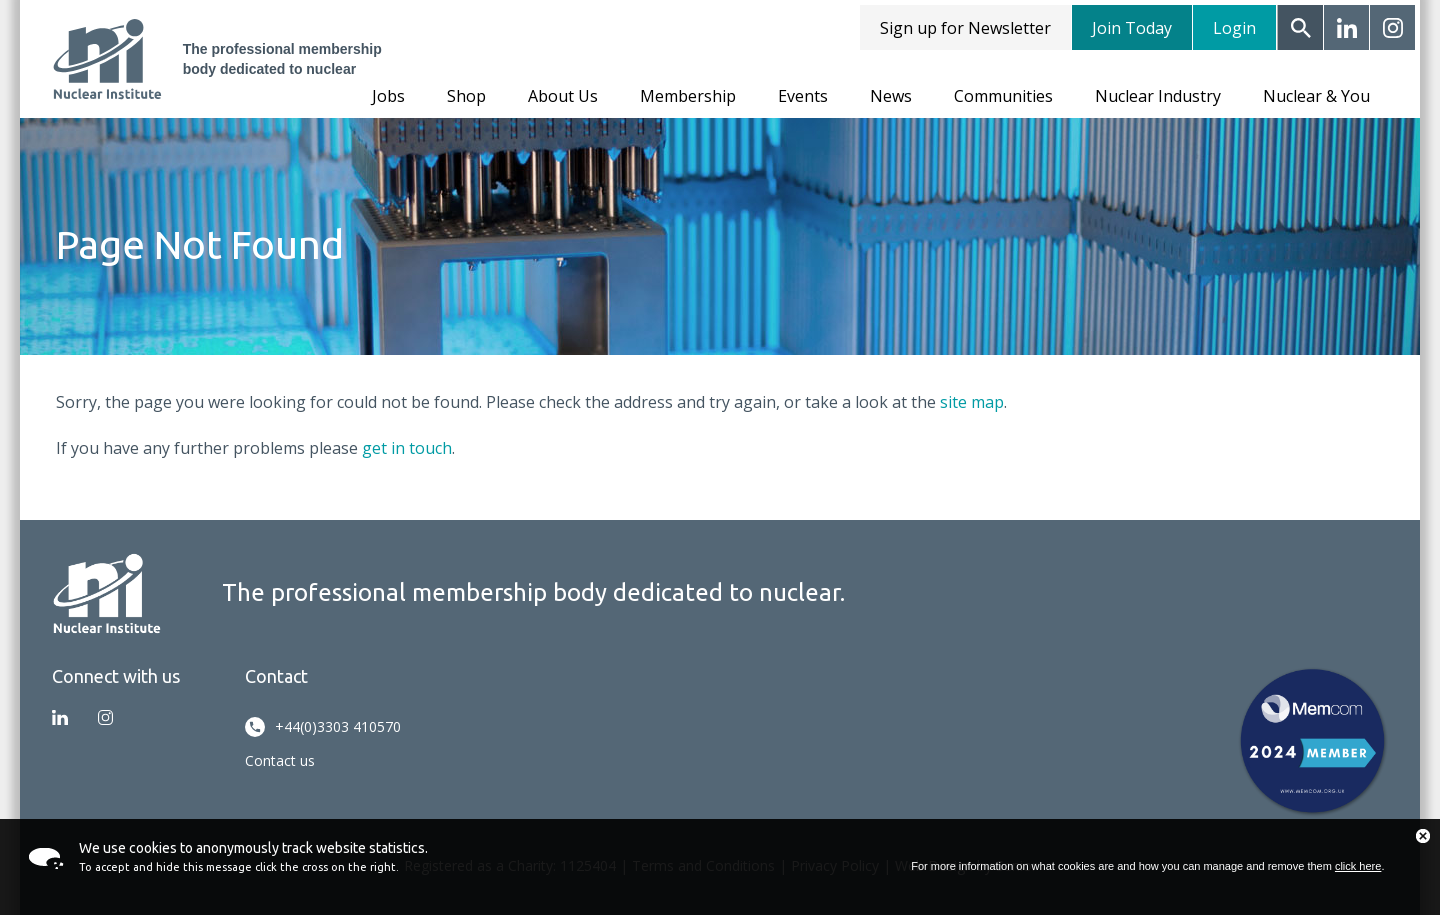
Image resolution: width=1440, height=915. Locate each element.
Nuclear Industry (1158, 96)
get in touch (407, 448)
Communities (1003, 96)
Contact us (280, 760)
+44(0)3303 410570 (323, 727)
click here (1358, 866)
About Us (563, 96)
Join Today (1132, 28)
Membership (688, 96)
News (891, 96)
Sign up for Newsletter (965, 28)
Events (803, 96)
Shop (466, 96)
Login (1234, 28)
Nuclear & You (1316, 96)
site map (972, 402)
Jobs (388, 96)
